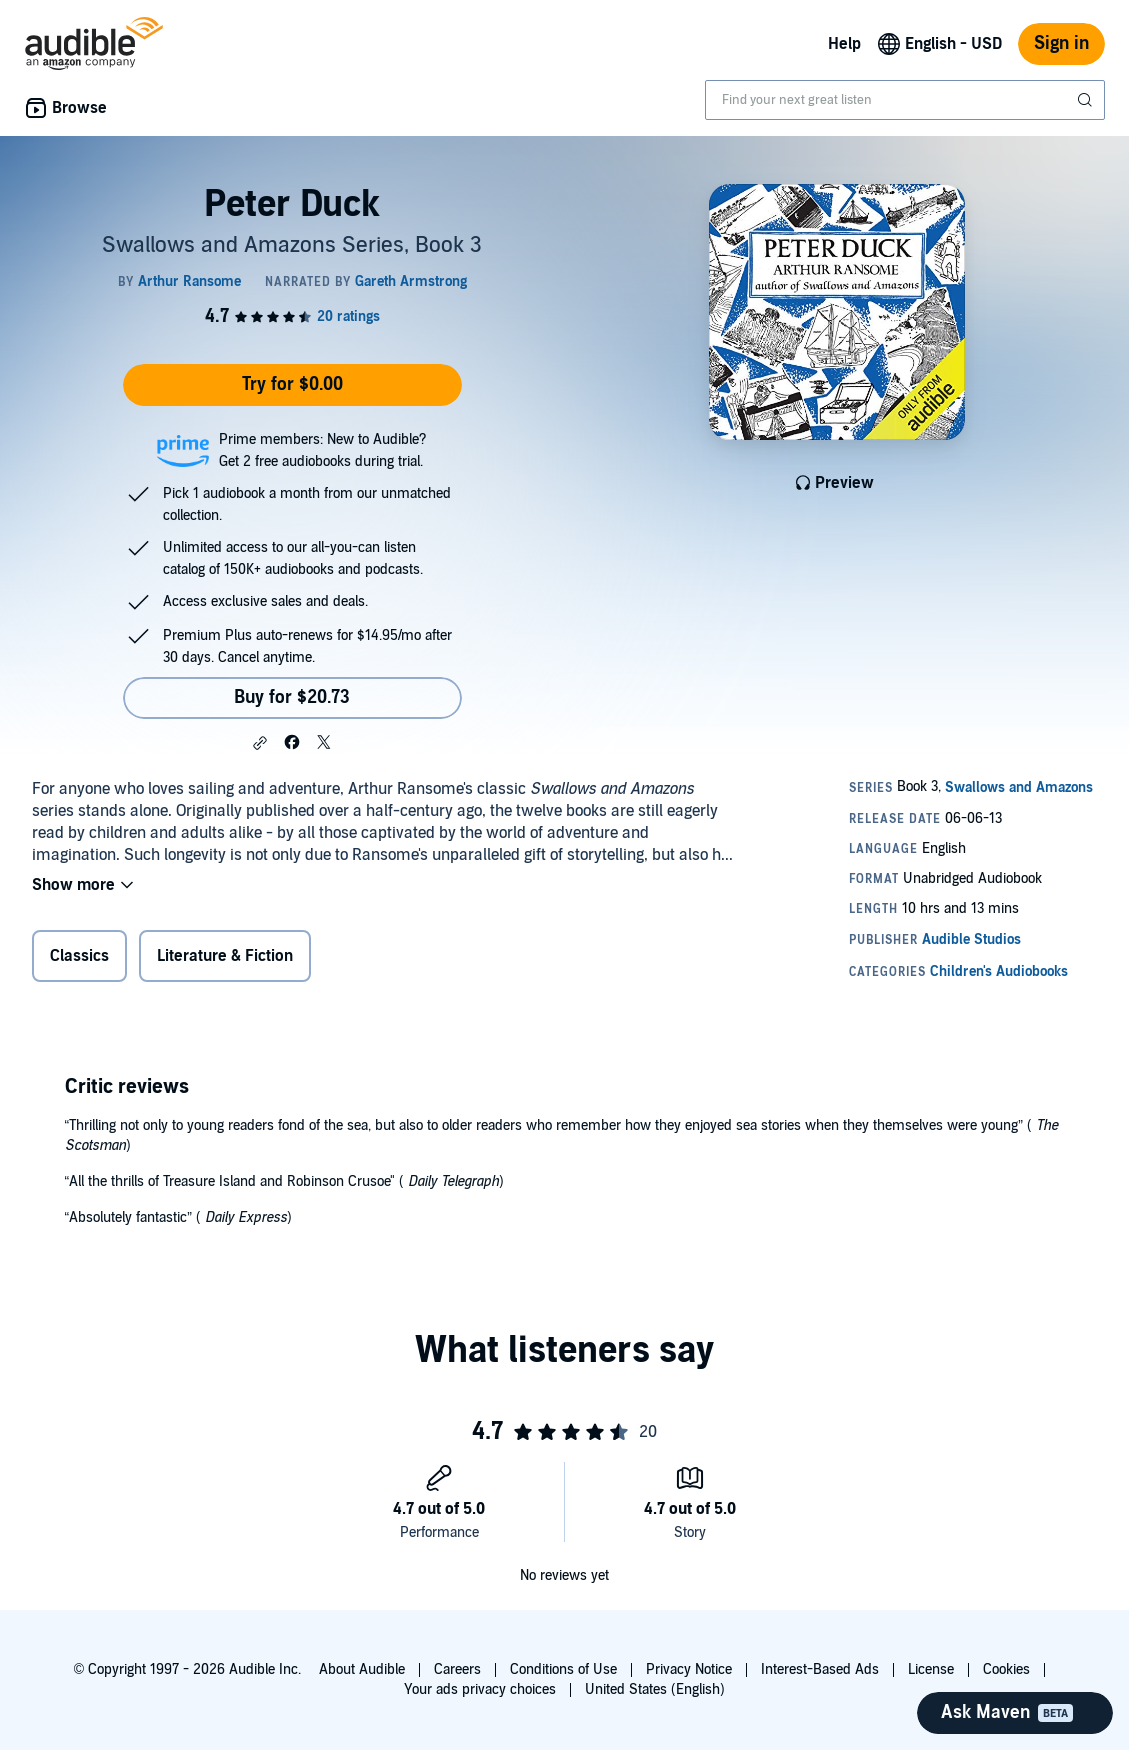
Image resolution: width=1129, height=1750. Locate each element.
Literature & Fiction (225, 956)
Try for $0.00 (292, 384)
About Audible (362, 1669)
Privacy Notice (689, 1669)
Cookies (1006, 1669)
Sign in (1061, 43)
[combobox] (905, 100)
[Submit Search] (1087, 100)
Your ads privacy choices (480, 1689)
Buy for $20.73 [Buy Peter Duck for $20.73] (292, 697)
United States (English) (655, 1689)
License (931, 1669)
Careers (457, 1669)
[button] (260, 743)
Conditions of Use (563, 1669)
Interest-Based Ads (820, 1669)
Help (844, 44)
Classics (79, 956)
